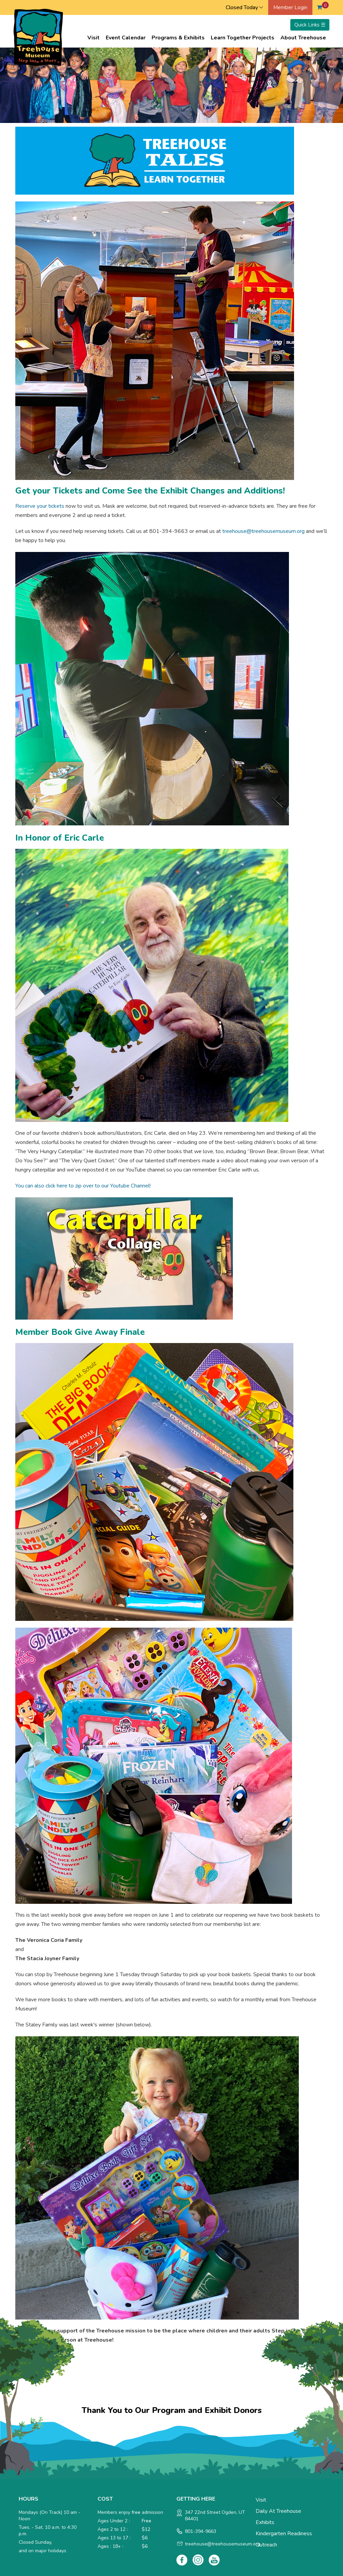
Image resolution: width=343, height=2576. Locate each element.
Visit (93, 37)
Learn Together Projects (242, 37)
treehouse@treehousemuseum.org (263, 531)
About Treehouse (303, 37)
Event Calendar (125, 37)
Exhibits (265, 2522)
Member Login (290, 7)
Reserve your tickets (39, 506)
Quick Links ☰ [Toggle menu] (309, 24)
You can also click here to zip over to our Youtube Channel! (83, 1185)
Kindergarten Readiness (284, 2533)
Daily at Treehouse (278, 2511)
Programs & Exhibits (178, 37)
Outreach (266, 2544)
